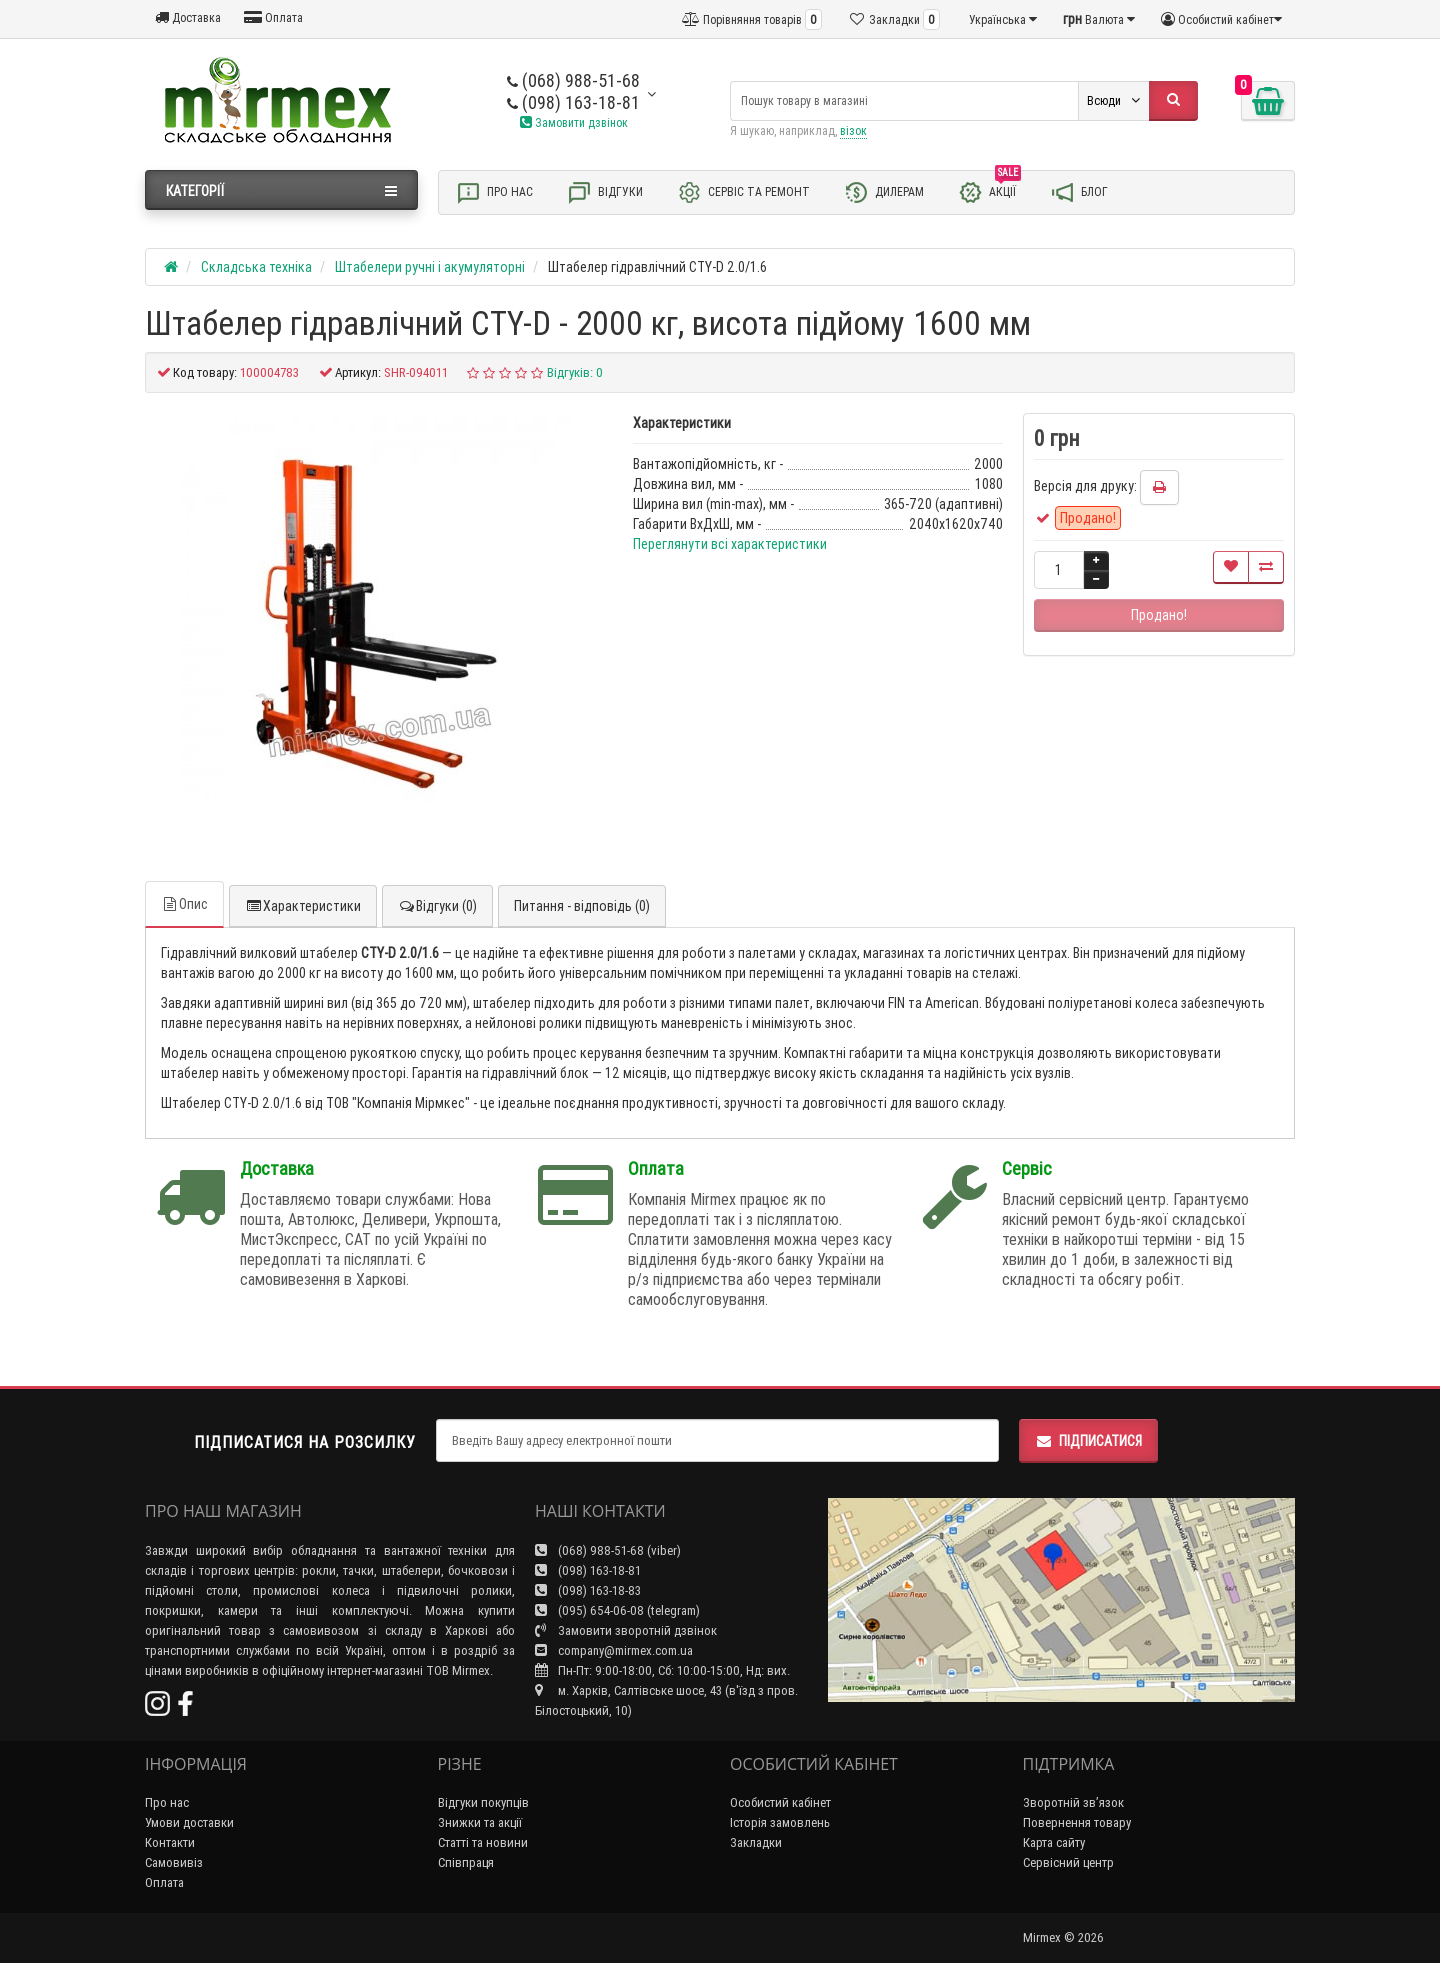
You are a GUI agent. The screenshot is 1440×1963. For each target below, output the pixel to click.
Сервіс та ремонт (743, 192)
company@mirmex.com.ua (614, 1650)
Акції (989, 191)
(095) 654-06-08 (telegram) (617, 1610)
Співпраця (466, 1862)
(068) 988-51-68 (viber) (608, 1550)
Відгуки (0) (437, 906)
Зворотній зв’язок (1073, 1802)
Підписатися (1088, 1441)
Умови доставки (189, 1822)
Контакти (170, 1842)
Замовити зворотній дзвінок (626, 1630)
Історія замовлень (780, 1822)
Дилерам (884, 192)
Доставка (188, 17)
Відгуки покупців (483, 1802)
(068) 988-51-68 (573, 80)
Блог (1079, 192)
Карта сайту (1054, 1842)
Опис (184, 904)
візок (853, 130)
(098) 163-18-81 (573, 102)
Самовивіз (174, 1862)
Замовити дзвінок (574, 122)
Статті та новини (483, 1842)
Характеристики (303, 906)
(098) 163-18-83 (588, 1590)
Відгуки (605, 192)
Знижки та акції (480, 1822)
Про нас (494, 192)
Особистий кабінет (780, 1802)
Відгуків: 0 (575, 372)
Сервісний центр (1068, 1862)
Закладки (756, 1842)
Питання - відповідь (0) (582, 906)
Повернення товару (1077, 1822)
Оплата (273, 17)
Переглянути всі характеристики (730, 544)
